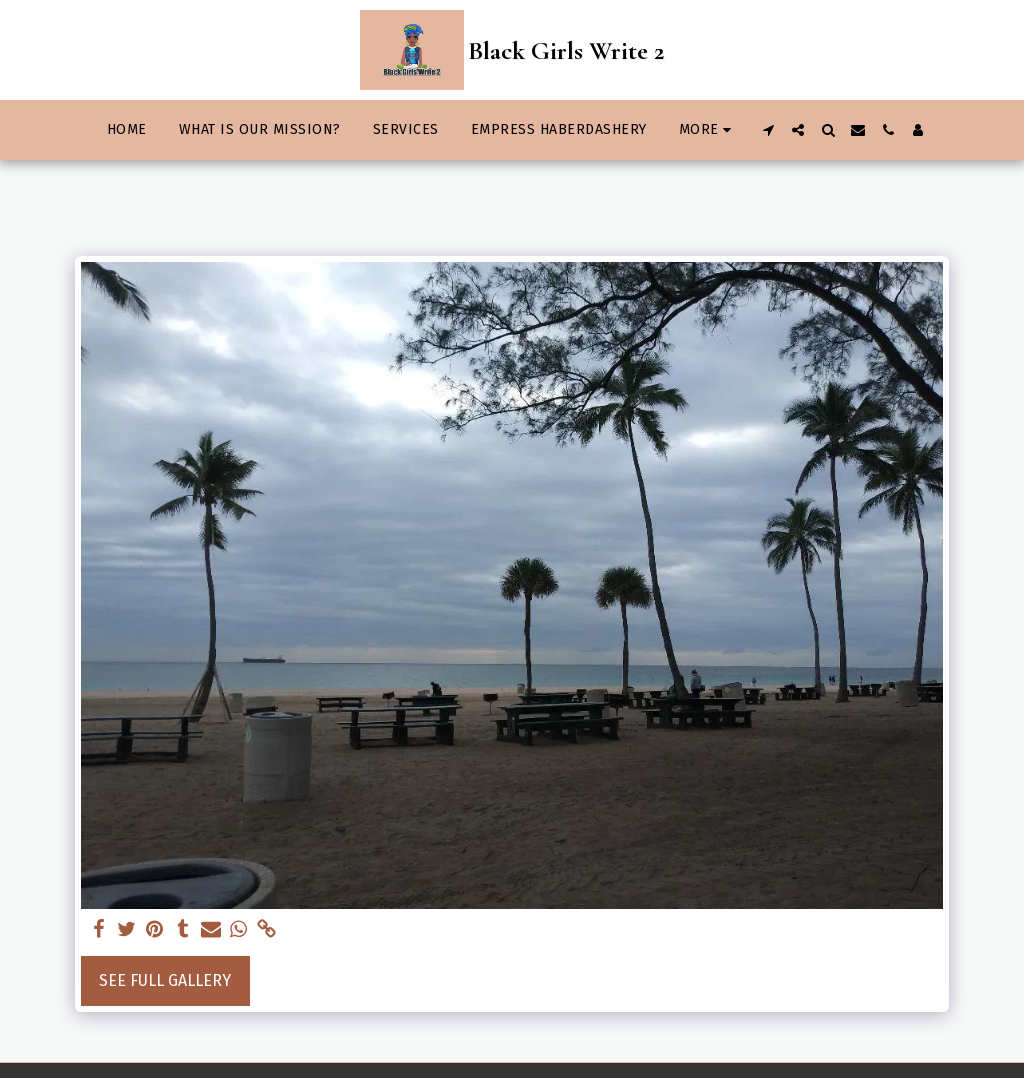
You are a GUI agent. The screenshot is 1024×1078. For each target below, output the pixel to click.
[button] (768, 130)
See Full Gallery (165, 980)
